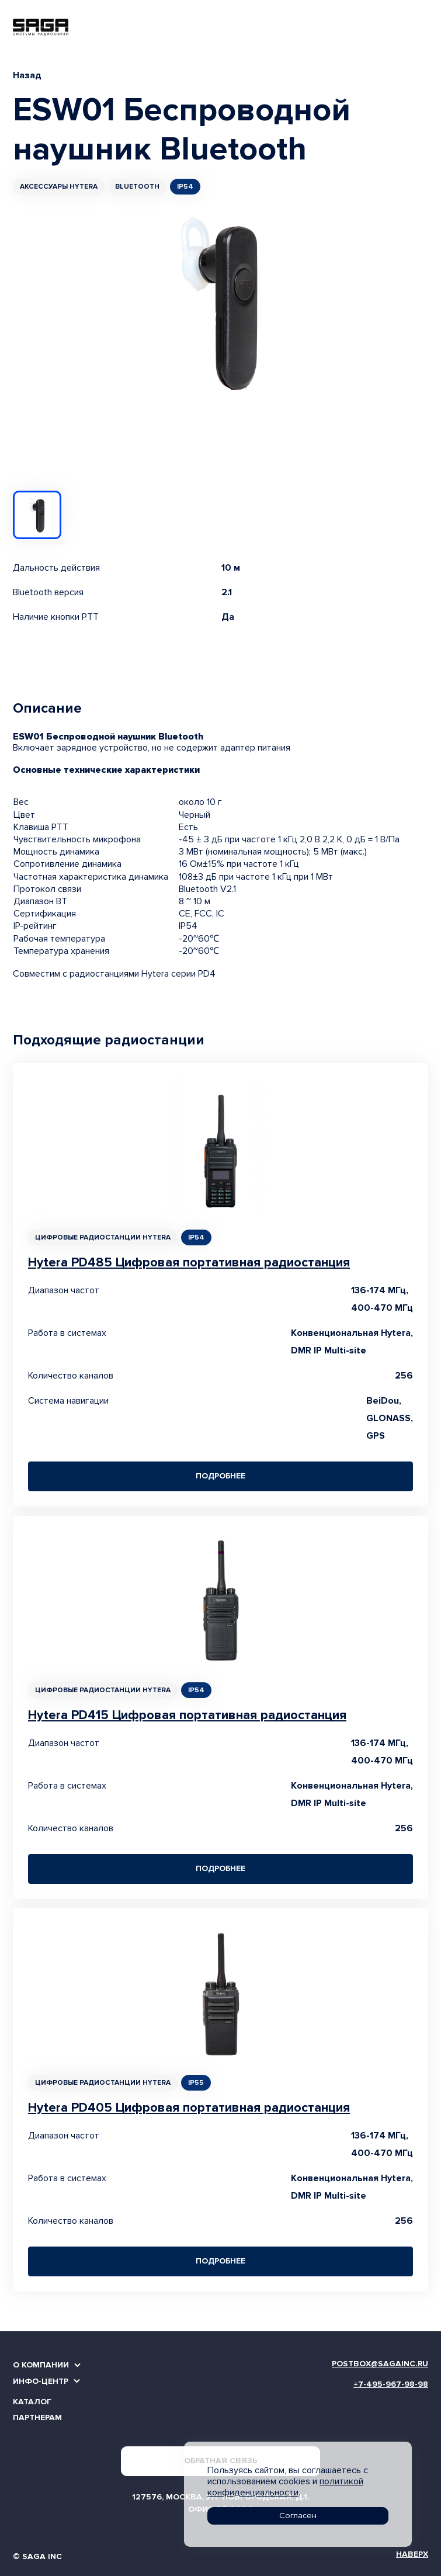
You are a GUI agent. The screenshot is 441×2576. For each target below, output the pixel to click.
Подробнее (220, 1476)
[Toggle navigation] (422, 27)
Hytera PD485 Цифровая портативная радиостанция (189, 1262)
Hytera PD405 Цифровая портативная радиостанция (189, 2108)
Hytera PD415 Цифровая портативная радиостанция (187, 1715)
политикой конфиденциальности (285, 2487)
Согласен (298, 2516)
